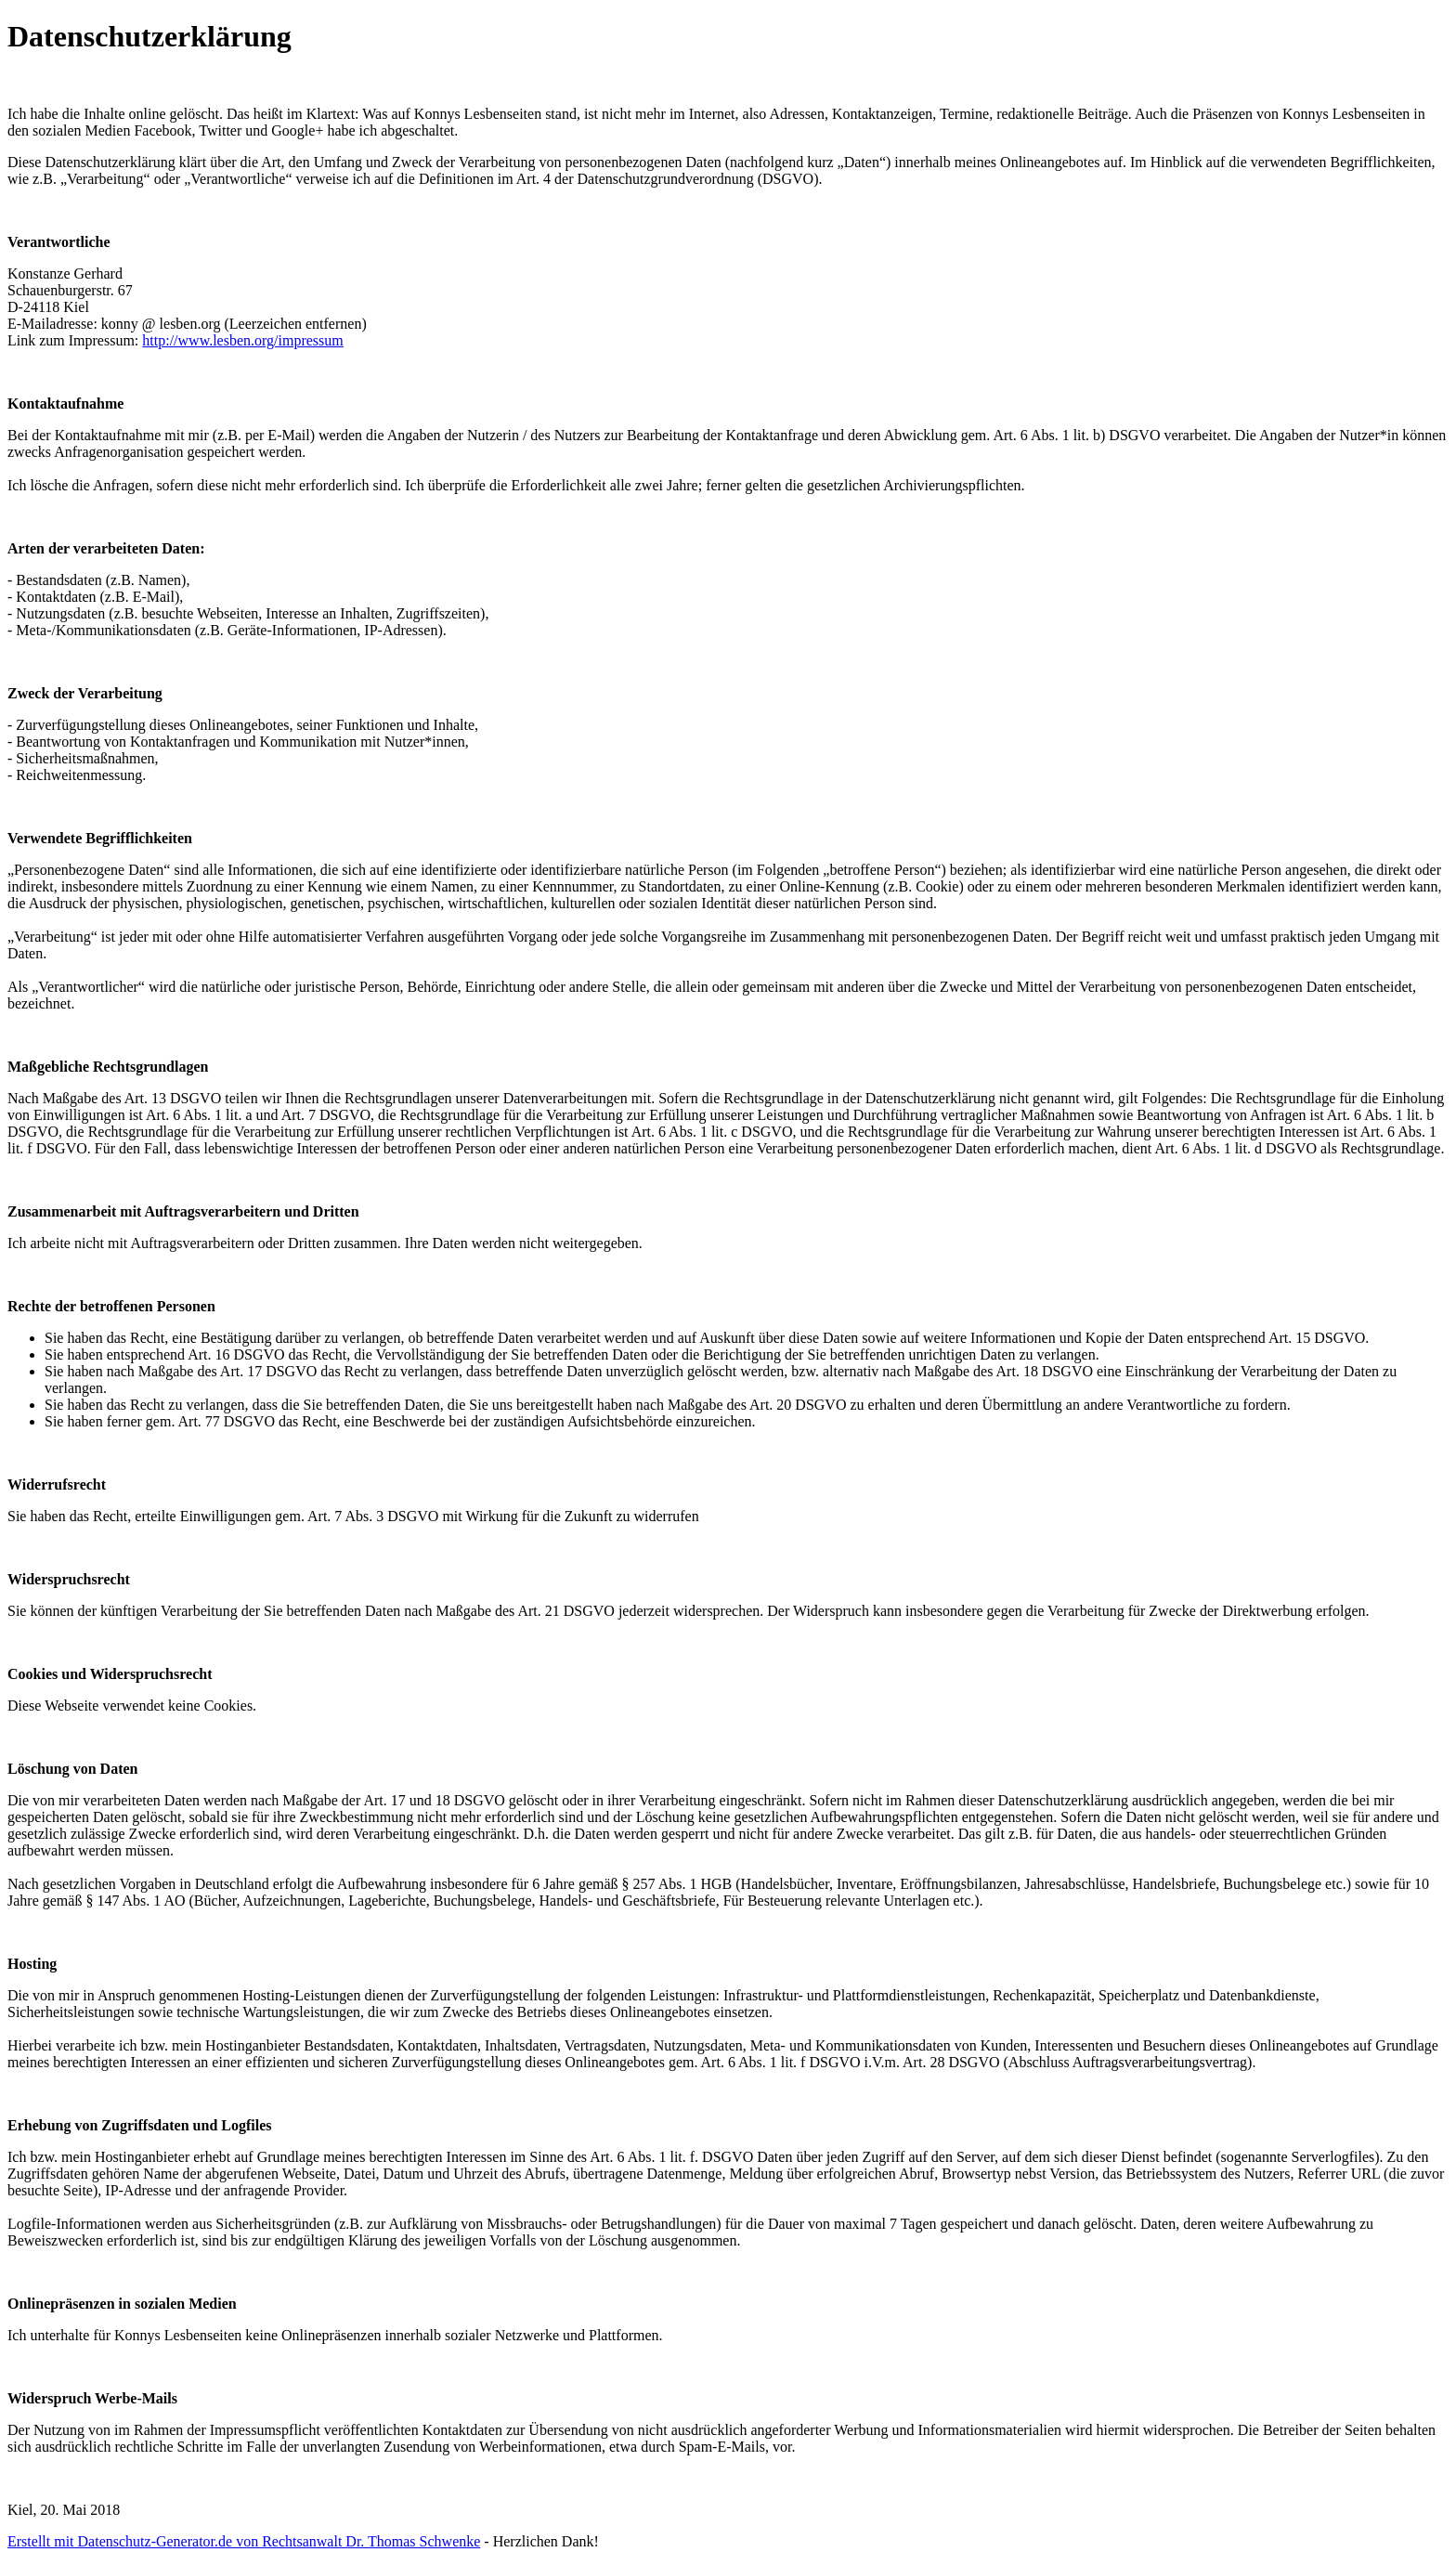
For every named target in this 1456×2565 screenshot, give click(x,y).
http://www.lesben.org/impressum (242, 340)
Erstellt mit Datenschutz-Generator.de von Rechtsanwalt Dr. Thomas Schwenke (243, 2541)
